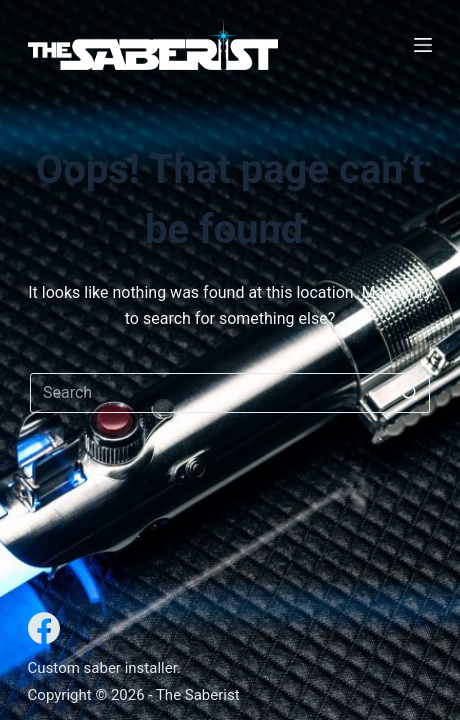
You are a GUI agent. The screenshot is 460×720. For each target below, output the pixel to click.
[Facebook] (44, 628)
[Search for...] (230, 393)
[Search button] (410, 393)
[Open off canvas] (423, 45)
